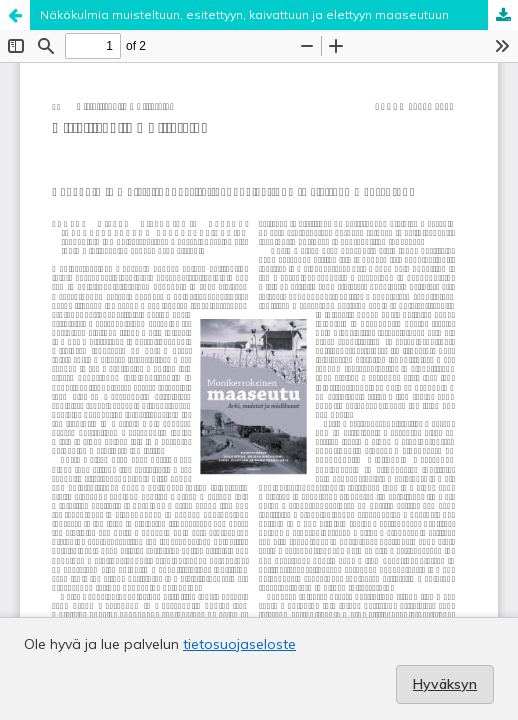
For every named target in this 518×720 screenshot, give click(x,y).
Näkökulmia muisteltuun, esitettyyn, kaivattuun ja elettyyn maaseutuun (244, 14)
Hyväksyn (445, 684)
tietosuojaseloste (239, 644)
